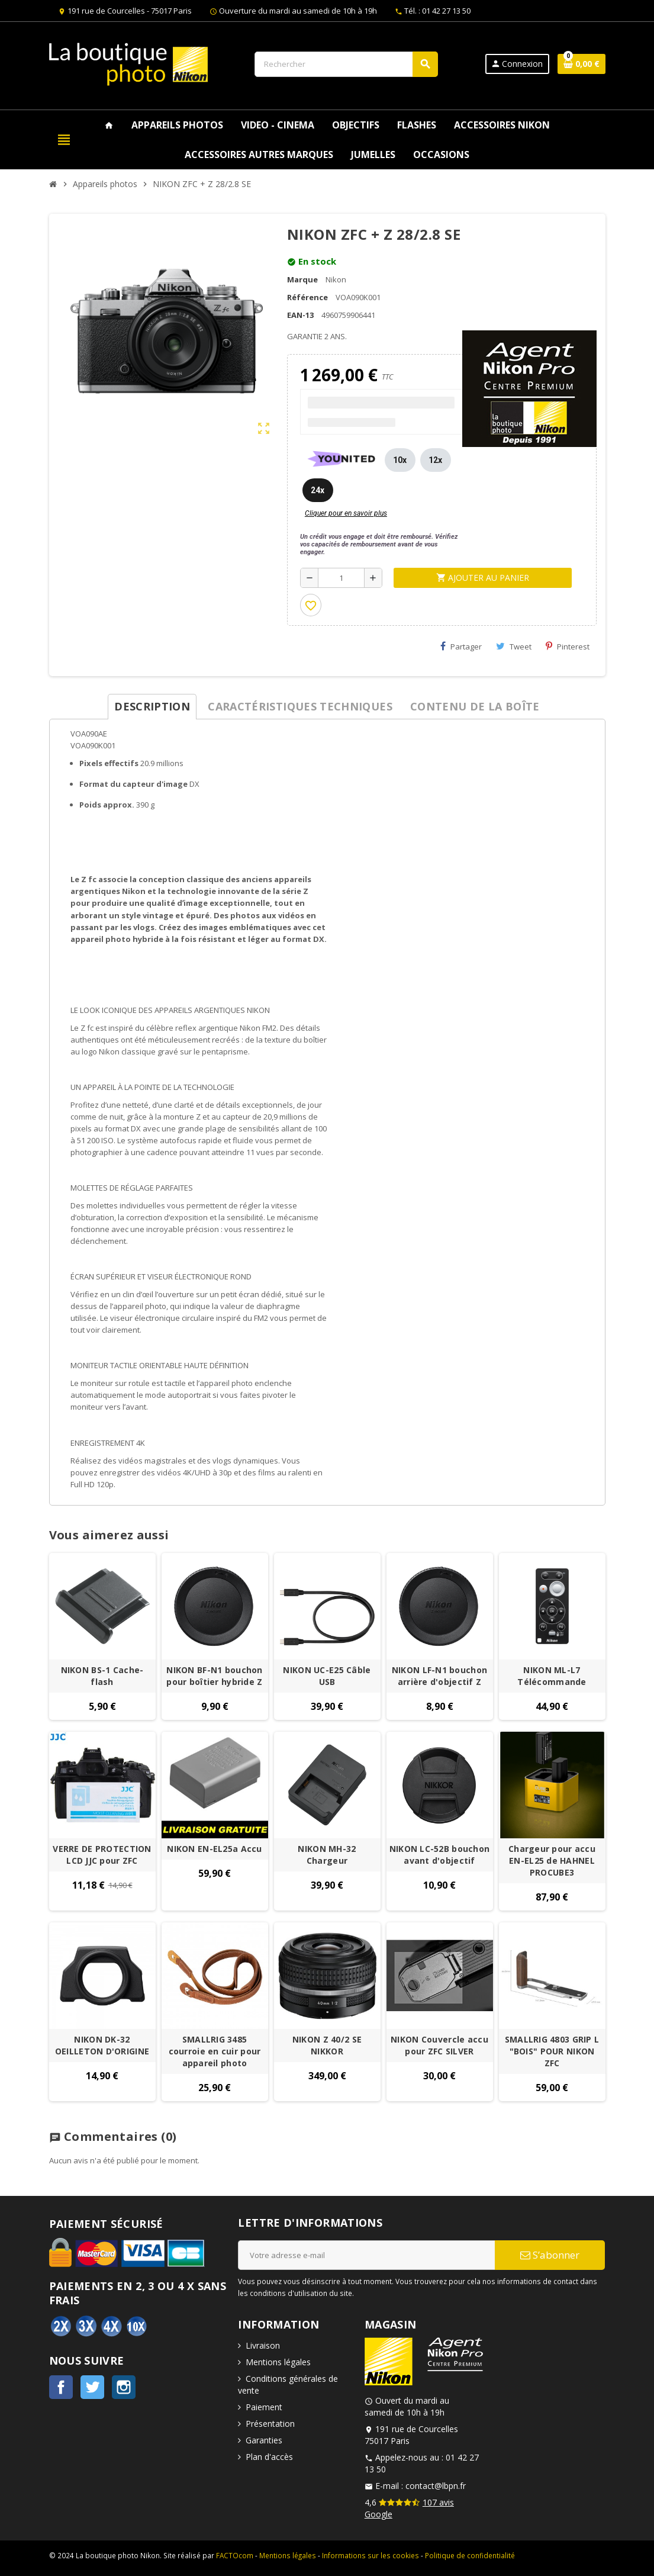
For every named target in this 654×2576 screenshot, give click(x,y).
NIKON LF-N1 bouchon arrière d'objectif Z (439, 1675)
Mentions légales (278, 2362)
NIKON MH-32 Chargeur (327, 1854)
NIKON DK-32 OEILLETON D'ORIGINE (102, 2045)
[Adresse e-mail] (366, 2255)
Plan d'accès (269, 2456)
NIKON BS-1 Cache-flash (102, 1675)
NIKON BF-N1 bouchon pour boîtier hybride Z (214, 1675)
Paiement (264, 2407)
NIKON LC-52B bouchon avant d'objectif (439, 1854)
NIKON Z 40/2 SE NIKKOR (327, 2045)
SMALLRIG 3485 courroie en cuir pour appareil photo (215, 2051)
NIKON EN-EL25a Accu (214, 1848)
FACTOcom (234, 2555)
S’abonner (549, 2255)
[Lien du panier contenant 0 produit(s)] (581, 64)
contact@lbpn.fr (435, 2485)
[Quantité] (341, 577)
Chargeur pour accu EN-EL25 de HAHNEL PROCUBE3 (551, 1860)
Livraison (263, 2345)
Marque (302, 279)
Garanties (264, 2440)
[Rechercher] (346, 64)
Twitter (92, 2387)
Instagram (124, 2387)
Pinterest (567, 646)
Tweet (513, 646)
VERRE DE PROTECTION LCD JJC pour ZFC (102, 1854)
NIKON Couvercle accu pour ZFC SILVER (439, 2045)
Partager (461, 646)
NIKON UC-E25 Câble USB (327, 1675)
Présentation (270, 2423)
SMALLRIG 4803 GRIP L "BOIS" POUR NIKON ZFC (552, 2051)
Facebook (61, 2387)
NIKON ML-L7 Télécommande (551, 1675)
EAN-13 (300, 315)
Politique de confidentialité (470, 2555)
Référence (307, 297)
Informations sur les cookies (370, 2555)
